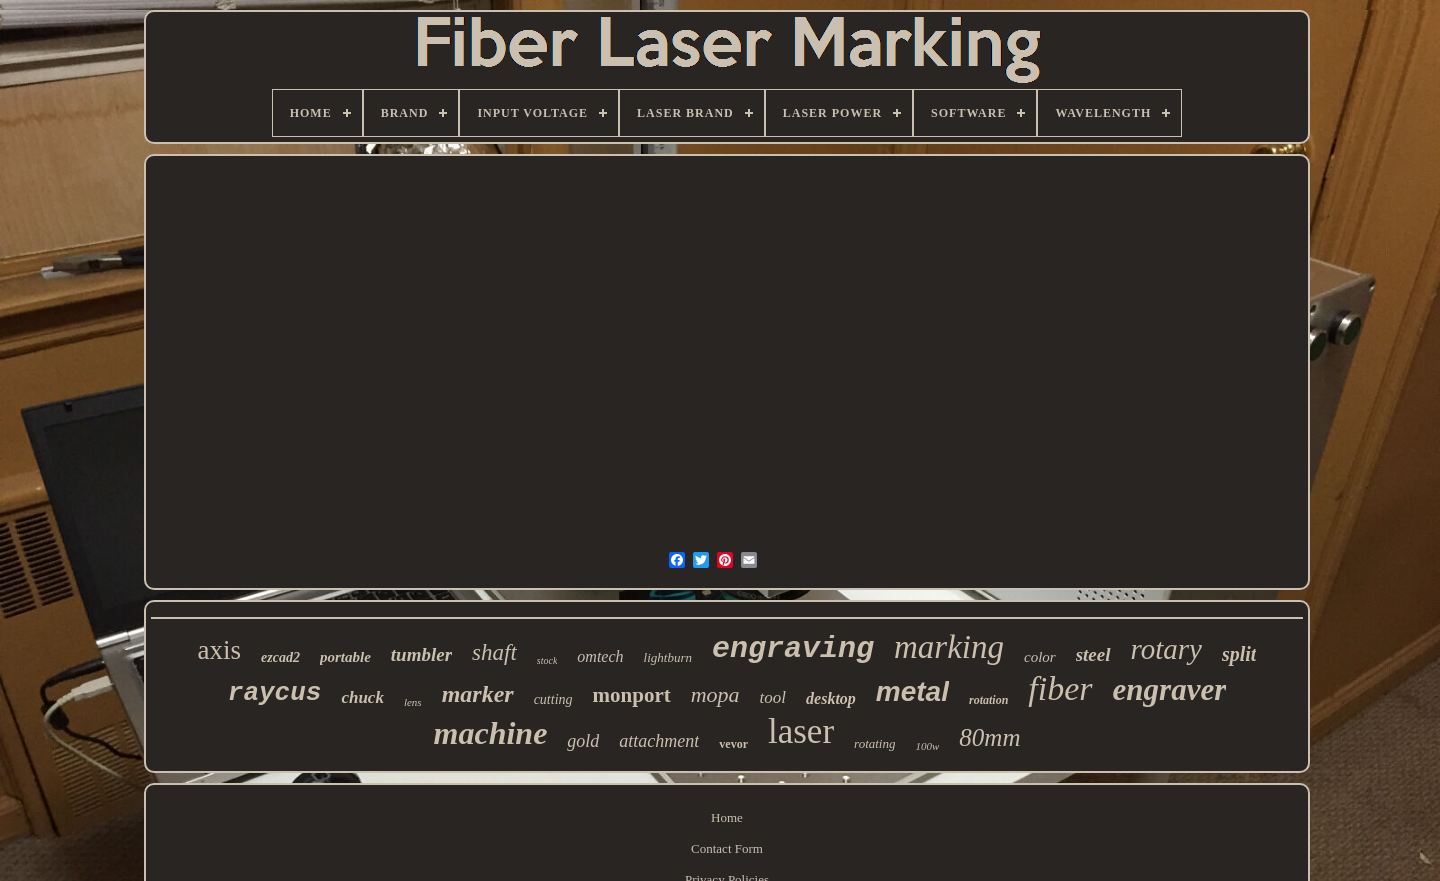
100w (927, 746)
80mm (989, 737)
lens (413, 702)
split (1239, 654)
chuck (362, 697)
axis (220, 650)
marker (478, 694)
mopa (715, 694)
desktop (831, 698)
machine (491, 733)
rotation (988, 700)
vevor (733, 744)
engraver (1170, 689)
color (1040, 657)
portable (345, 657)
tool (773, 697)
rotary (1166, 649)
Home (727, 817)
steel (1093, 654)
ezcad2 (280, 657)
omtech (600, 656)
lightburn (668, 657)
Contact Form (727, 848)
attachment (659, 741)
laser (801, 731)
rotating (874, 743)
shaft (494, 652)
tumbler (421, 654)
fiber (1060, 688)
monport (632, 695)
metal (912, 691)
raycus (275, 693)
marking (949, 647)
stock (547, 660)
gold (583, 741)
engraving (793, 649)
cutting (553, 699)
